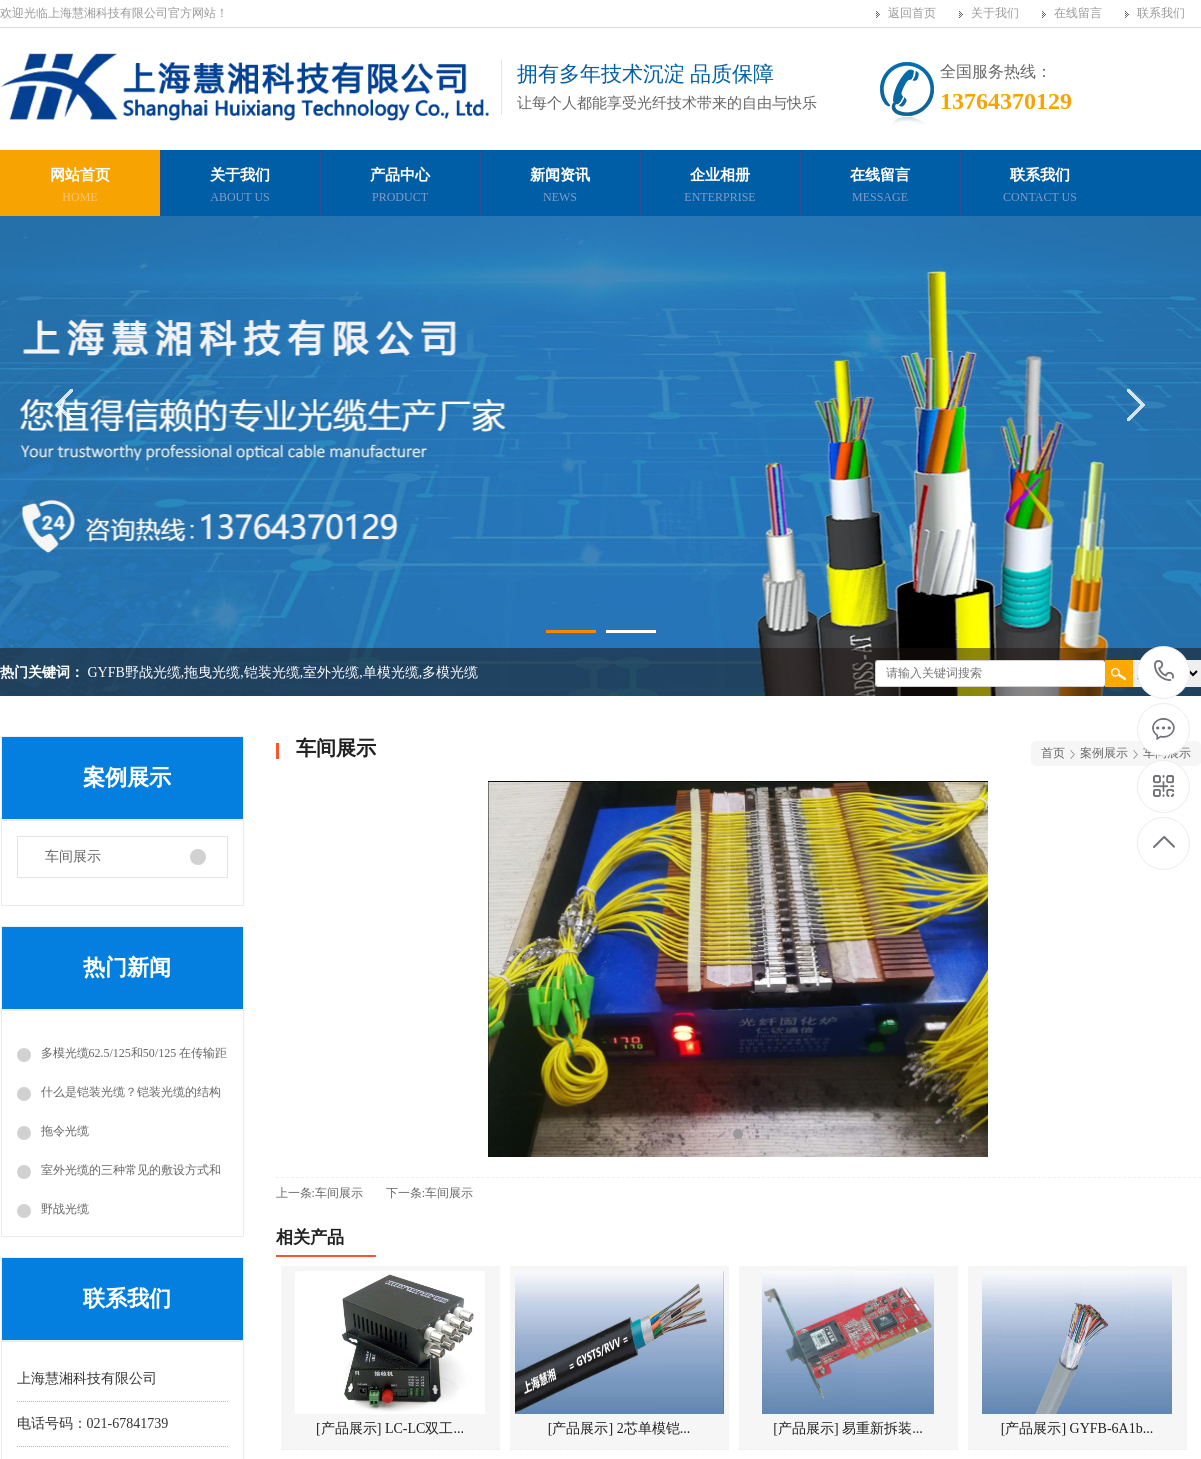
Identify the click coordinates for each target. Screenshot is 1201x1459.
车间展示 (73, 856)
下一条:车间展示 (429, 1193)
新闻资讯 (560, 188)
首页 (1053, 753)
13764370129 (1164, 671)
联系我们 (1161, 13)
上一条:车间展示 (319, 1193)
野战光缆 (65, 1209)
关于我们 (995, 13)
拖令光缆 (65, 1131)
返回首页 (912, 13)
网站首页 (80, 188)
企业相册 (720, 188)
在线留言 (1078, 13)
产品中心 (400, 188)
